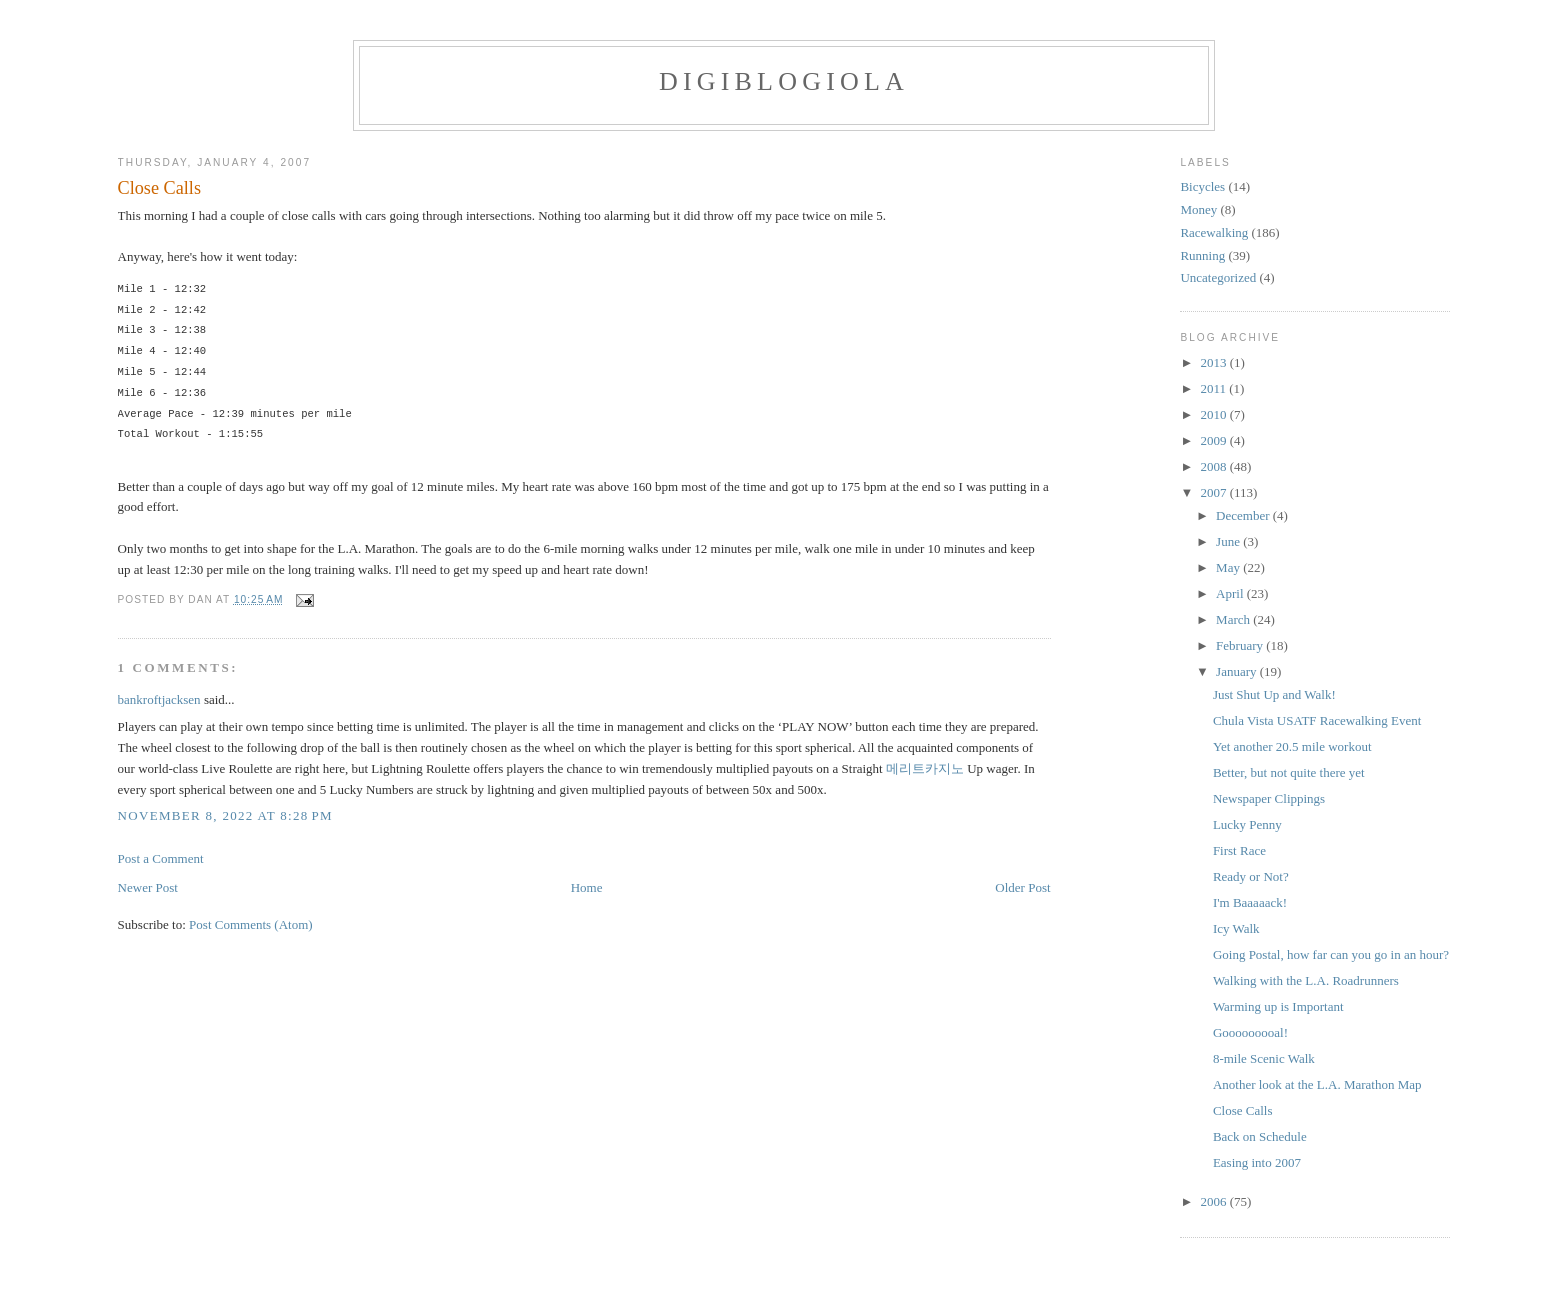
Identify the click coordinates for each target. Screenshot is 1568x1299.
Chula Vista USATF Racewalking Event (1317, 720)
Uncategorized (1218, 277)
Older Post (1022, 887)
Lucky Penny (1247, 824)
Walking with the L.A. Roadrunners (1306, 980)
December (1244, 515)
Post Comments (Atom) (251, 924)
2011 (1214, 388)
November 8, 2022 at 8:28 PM (225, 815)
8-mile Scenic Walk (1264, 1058)
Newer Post (148, 887)
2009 (1214, 440)
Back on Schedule (1260, 1136)
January (1238, 671)
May (1229, 567)
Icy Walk (1236, 928)
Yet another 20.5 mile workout (1292, 746)
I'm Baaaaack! (1250, 902)
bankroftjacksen (159, 699)
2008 (1214, 466)
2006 (1214, 1201)
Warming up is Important (1278, 1006)
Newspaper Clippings (1269, 798)
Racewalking (1214, 232)
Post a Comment (161, 858)
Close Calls (159, 188)
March (1234, 619)
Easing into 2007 (1257, 1162)
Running (1202, 255)
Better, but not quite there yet (1289, 772)
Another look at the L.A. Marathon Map (1317, 1084)
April (1231, 593)
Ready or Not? (1251, 876)
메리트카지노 (925, 768)
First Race (1239, 850)
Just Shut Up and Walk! (1274, 694)
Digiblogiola (784, 81)
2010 (1214, 414)
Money (1198, 209)
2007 (1214, 492)
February (1241, 645)
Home (587, 887)
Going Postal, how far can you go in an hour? (1331, 954)
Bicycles (1202, 186)
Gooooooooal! (1250, 1032)
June (1229, 541)
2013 (1214, 362)
